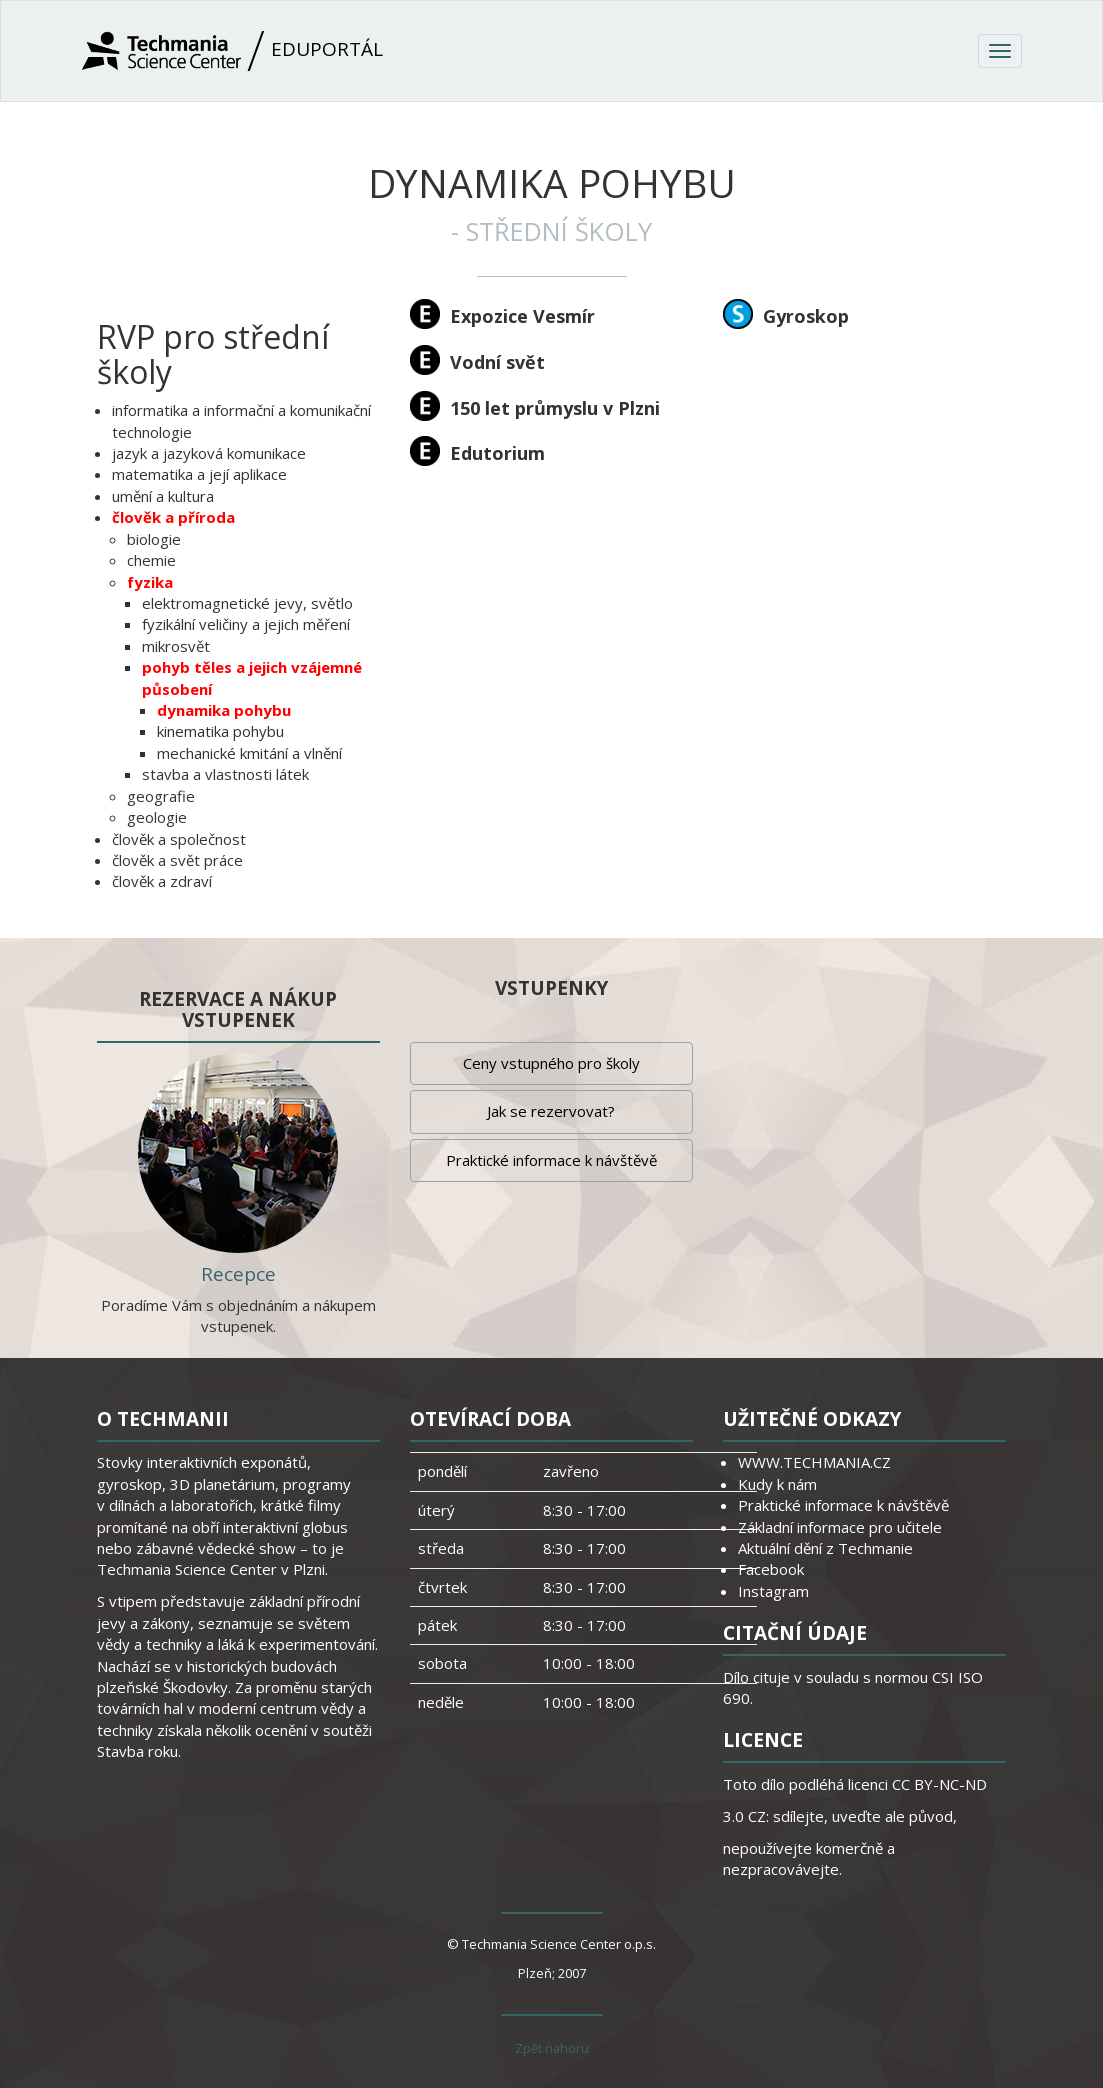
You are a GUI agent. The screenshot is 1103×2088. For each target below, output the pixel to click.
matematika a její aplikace (199, 474)
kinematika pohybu (220, 731)
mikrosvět (176, 646)
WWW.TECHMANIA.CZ (814, 1462)
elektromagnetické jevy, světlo (247, 603)
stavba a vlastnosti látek (225, 774)
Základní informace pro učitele (840, 1527)
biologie (154, 539)
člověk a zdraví (162, 881)
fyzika (150, 582)
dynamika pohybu (224, 710)
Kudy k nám (777, 1484)
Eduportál (232, 51)
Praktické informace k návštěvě (551, 1160)
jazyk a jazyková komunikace (209, 453)
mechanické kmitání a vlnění (249, 753)
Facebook (771, 1569)
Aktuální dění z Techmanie (825, 1548)
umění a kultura (163, 496)
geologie (157, 817)
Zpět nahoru (552, 2048)
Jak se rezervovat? (551, 1111)
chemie (151, 560)
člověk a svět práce (177, 860)
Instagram (773, 1591)
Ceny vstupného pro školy (551, 1063)
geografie (161, 796)
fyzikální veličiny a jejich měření (246, 624)
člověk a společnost (179, 839)
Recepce (238, 1274)
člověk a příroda (173, 517)
